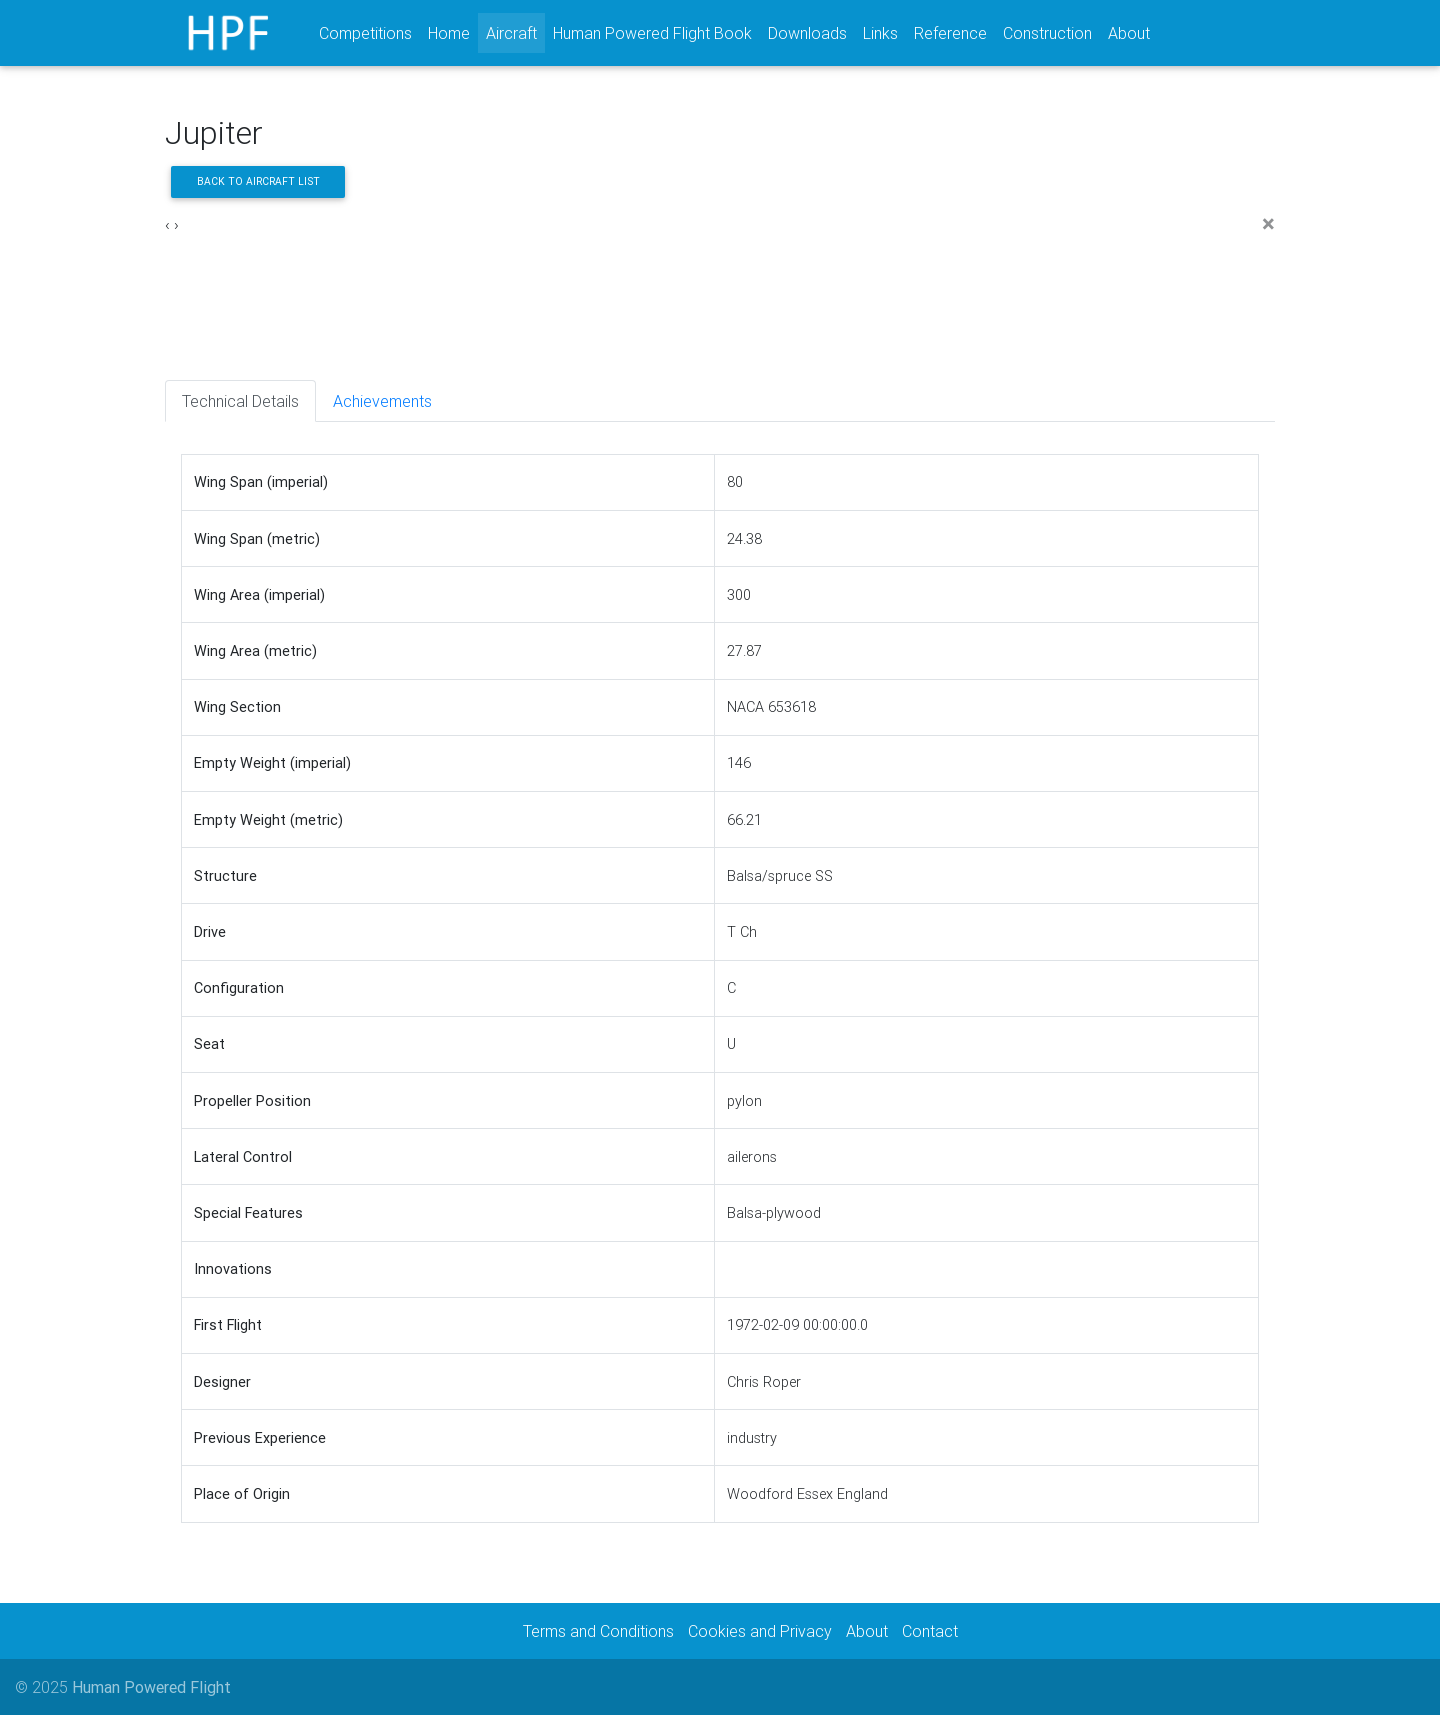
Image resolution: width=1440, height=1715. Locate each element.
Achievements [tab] (382, 401)
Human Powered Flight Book (652, 33)
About (1129, 33)
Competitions (365, 33)
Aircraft (515, 31)
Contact (930, 1631)
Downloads (807, 33)
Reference (950, 33)
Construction (1047, 33)
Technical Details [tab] (240, 401)
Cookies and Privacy (760, 1631)
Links (880, 33)
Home (449, 33)
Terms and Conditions (598, 1631)
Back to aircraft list (258, 181)
